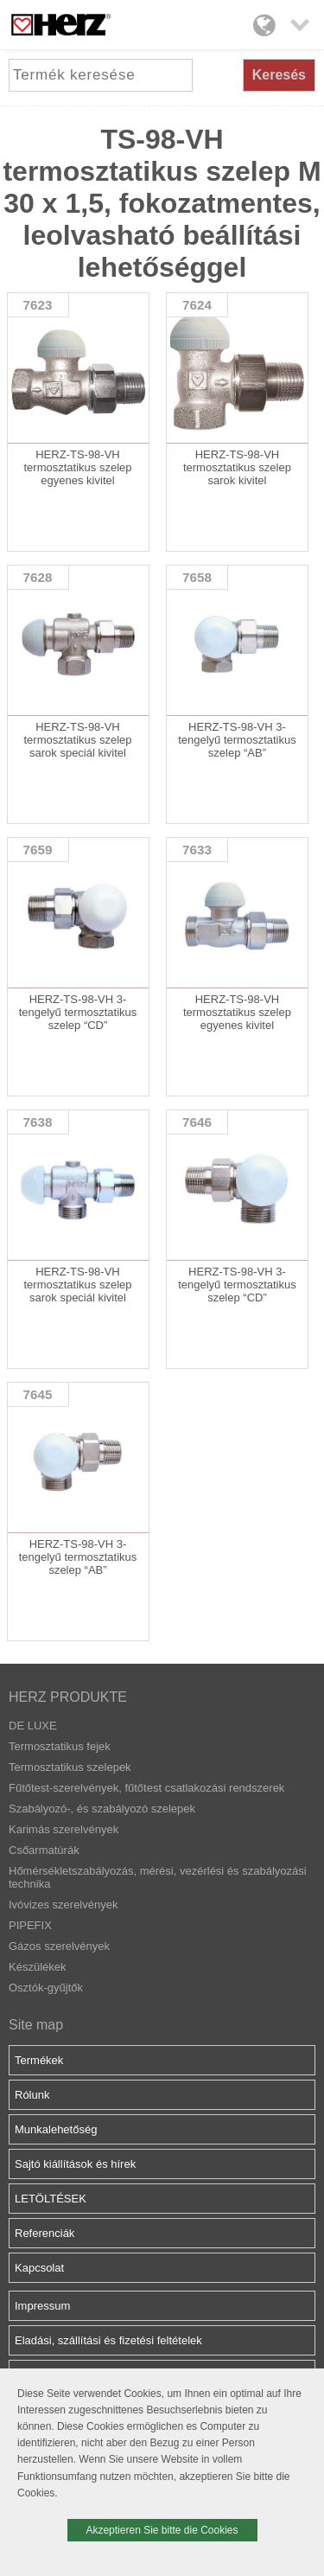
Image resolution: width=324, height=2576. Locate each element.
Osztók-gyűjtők (46, 1987)
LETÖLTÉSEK (50, 2198)
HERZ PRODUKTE (68, 1697)
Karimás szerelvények (63, 1829)
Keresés (279, 74)
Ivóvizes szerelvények (63, 1904)
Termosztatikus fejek (60, 1746)
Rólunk (32, 2094)
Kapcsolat (39, 2267)
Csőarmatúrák (44, 1850)
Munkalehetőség (56, 2129)
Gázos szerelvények (59, 1946)
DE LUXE (33, 1725)
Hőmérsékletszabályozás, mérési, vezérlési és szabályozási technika (158, 1877)
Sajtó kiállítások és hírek (75, 2163)
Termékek (39, 2060)
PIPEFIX (30, 1925)
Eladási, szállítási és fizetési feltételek (108, 2340)
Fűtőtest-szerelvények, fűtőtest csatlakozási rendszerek (146, 1787)
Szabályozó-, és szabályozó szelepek (102, 1808)
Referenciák (44, 2233)
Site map (36, 2024)
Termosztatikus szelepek (70, 1767)
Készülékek (37, 1966)
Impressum (42, 2305)
